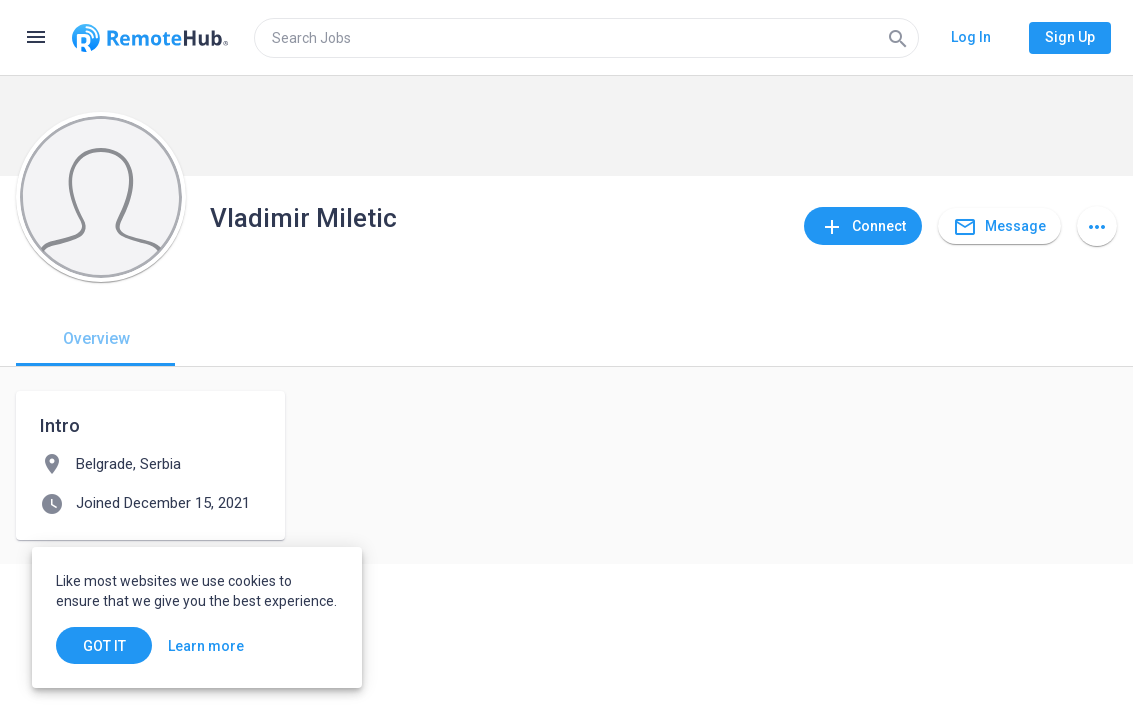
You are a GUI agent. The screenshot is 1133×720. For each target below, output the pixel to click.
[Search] (898, 38)
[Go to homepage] (150, 38)
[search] (586, 38)
